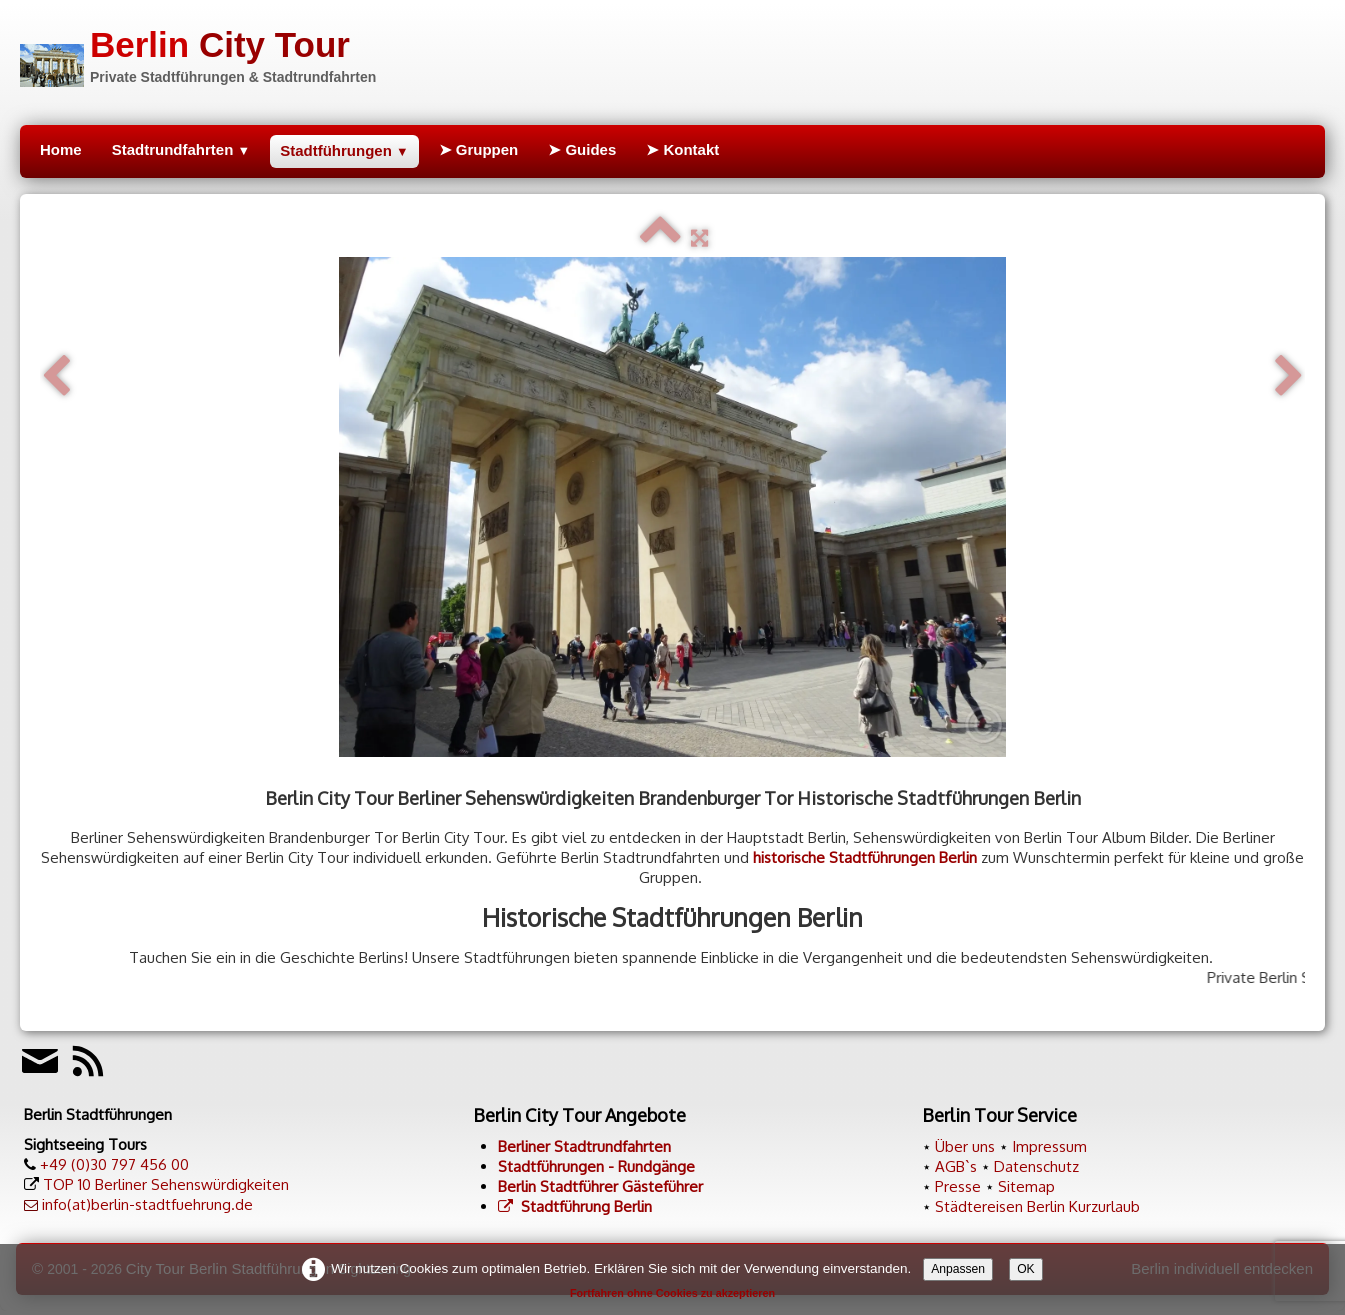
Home (61, 149)
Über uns (965, 1146)
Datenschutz (1036, 1166)
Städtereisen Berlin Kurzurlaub (1037, 1206)
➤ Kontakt (682, 149)
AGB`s (956, 1166)
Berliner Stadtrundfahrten (584, 1146)
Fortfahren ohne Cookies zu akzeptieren (672, 1293)
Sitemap (1026, 1186)
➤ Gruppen (479, 149)
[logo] (198, 53)
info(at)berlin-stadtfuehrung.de (147, 1204)
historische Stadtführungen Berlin (865, 857)
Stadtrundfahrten (181, 149)
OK (1026, 1269)
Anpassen (958, 1269)
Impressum (1049, 1146)
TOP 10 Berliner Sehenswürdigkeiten (166, 1184)
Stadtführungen (344, 150)
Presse (958, 1186)
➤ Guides (582, 149)
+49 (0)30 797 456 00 (114, 1164)
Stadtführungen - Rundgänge (596, 1166)
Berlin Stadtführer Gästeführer (600, 1186)
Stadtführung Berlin (575, 1206)
